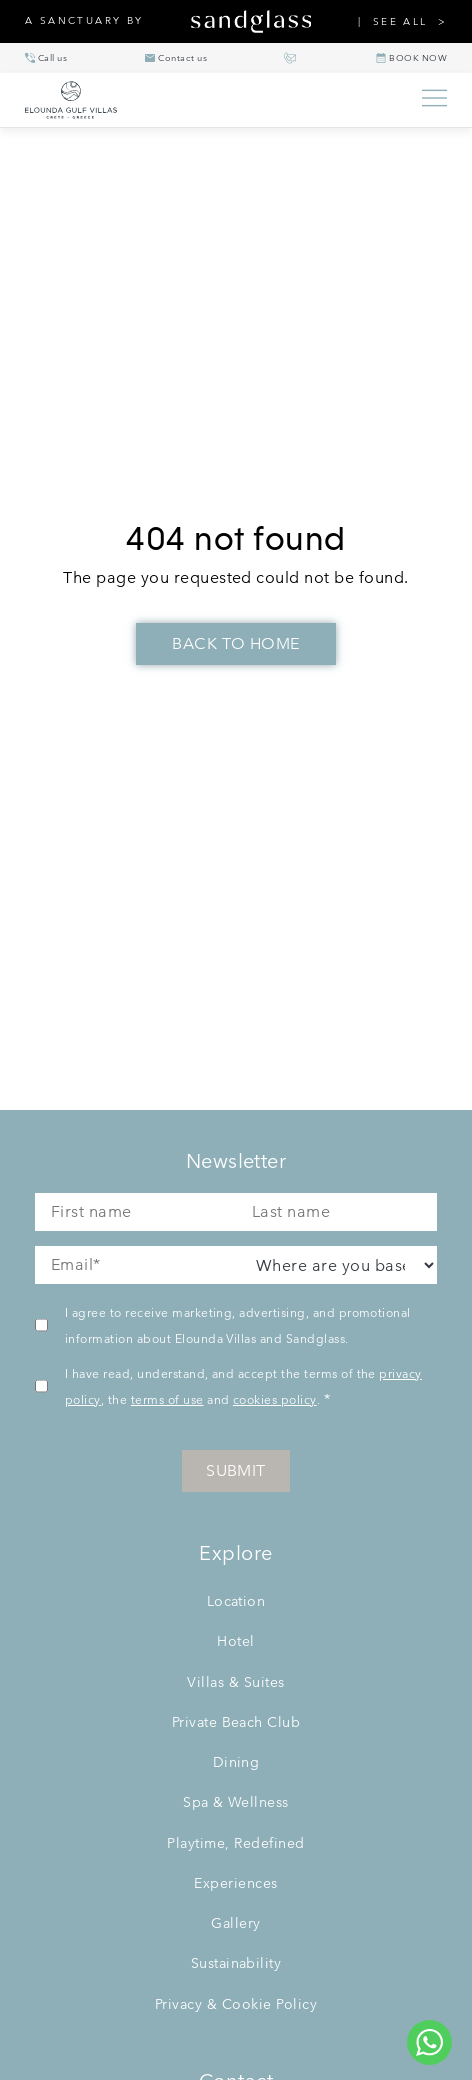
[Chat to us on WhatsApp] (429, 2042)
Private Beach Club (236, 1722)
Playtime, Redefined (235, 1843)
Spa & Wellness (236, 1802)
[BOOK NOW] (411, 58)
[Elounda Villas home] (213, 100)
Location (236, 1601)
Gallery (235, 1923)
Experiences (235, 1883)
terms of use (167, 1399)
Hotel (235, 1641)
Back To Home (236, 643)
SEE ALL (400, 21)
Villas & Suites (235, 1682)
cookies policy (275, 1399)
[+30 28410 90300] (46, 58)
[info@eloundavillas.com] (176, 58)
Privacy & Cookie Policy (236, 2004)
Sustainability (236, 1963)
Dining (236, 1762)
